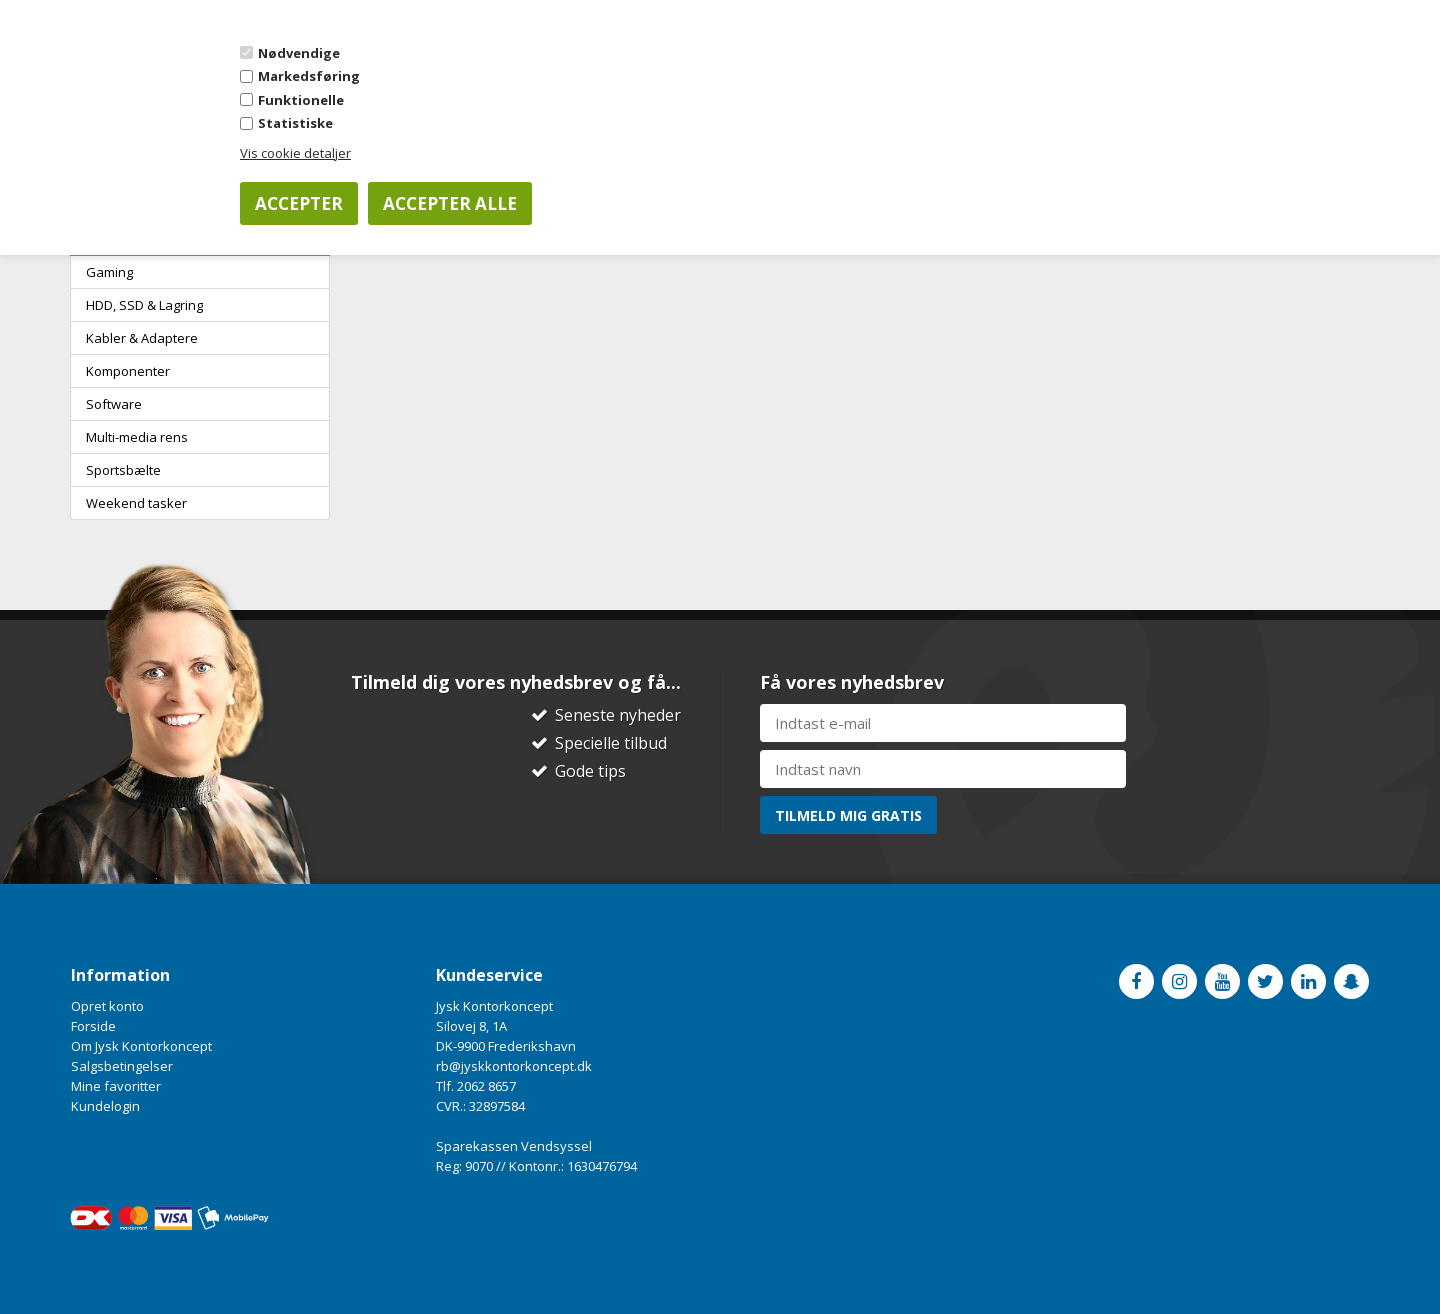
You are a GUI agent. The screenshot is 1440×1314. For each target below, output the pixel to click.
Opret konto (107, 1006)
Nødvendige (299, 53)
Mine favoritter (116, 1086)
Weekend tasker (136, 503)
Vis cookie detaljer (295, 153)
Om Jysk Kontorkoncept (141, 1046)
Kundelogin (105, 1106)
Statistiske (295, 123)
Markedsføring (309, 76)
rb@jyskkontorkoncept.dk (514, 1066)
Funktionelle (301, 100)
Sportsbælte (123, 470)
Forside (93, 1026)
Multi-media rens (137, 437)
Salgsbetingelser (122, 1066)
